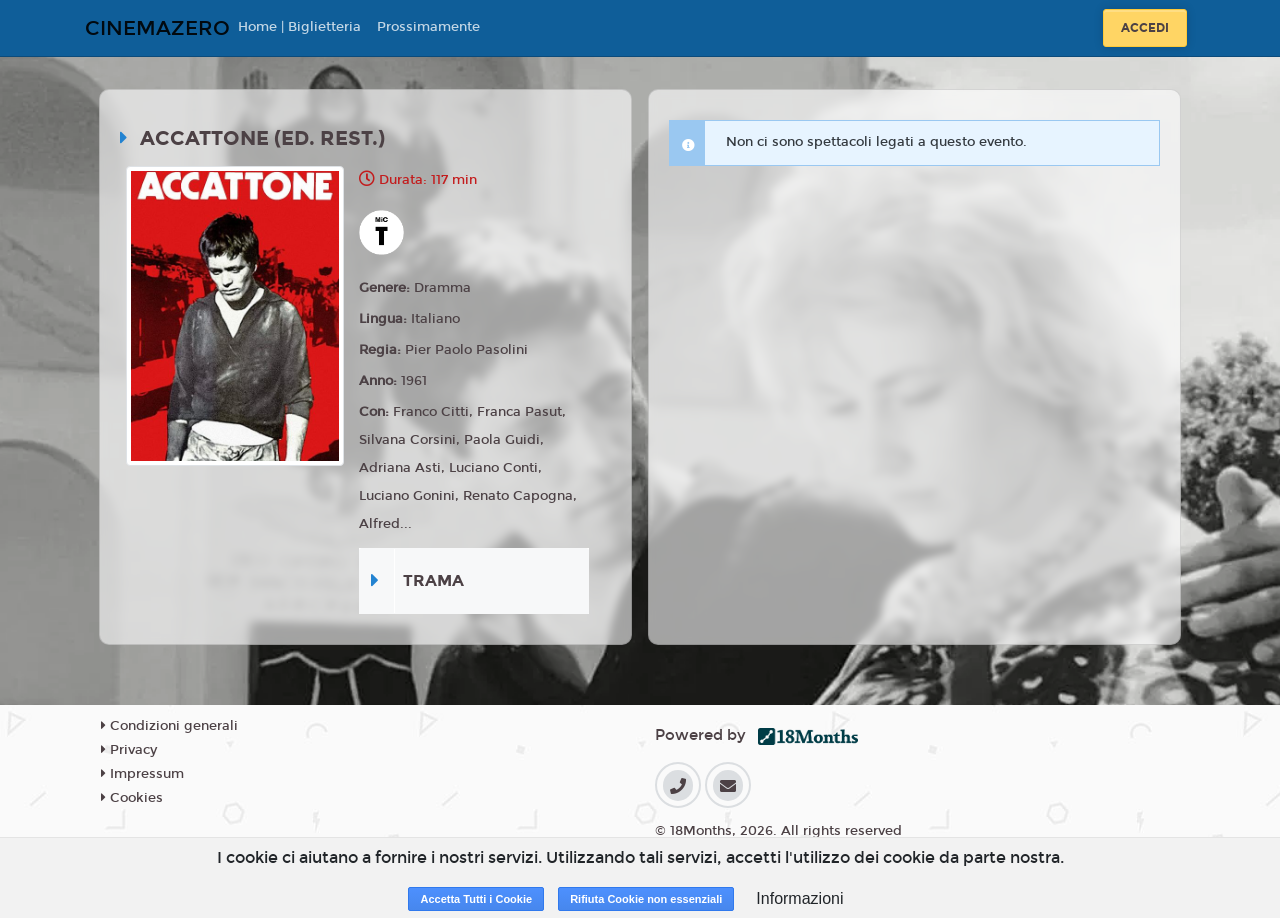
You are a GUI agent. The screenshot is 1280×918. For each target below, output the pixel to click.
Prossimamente (428, 27)
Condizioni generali (169, 726)
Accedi (1145, 28)
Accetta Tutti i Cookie (476, 899)
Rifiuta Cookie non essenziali (646, 899)
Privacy (129, 750)
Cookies (132, 798)
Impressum (142, 774)
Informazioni (799, 898)
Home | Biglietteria (299, 27)
